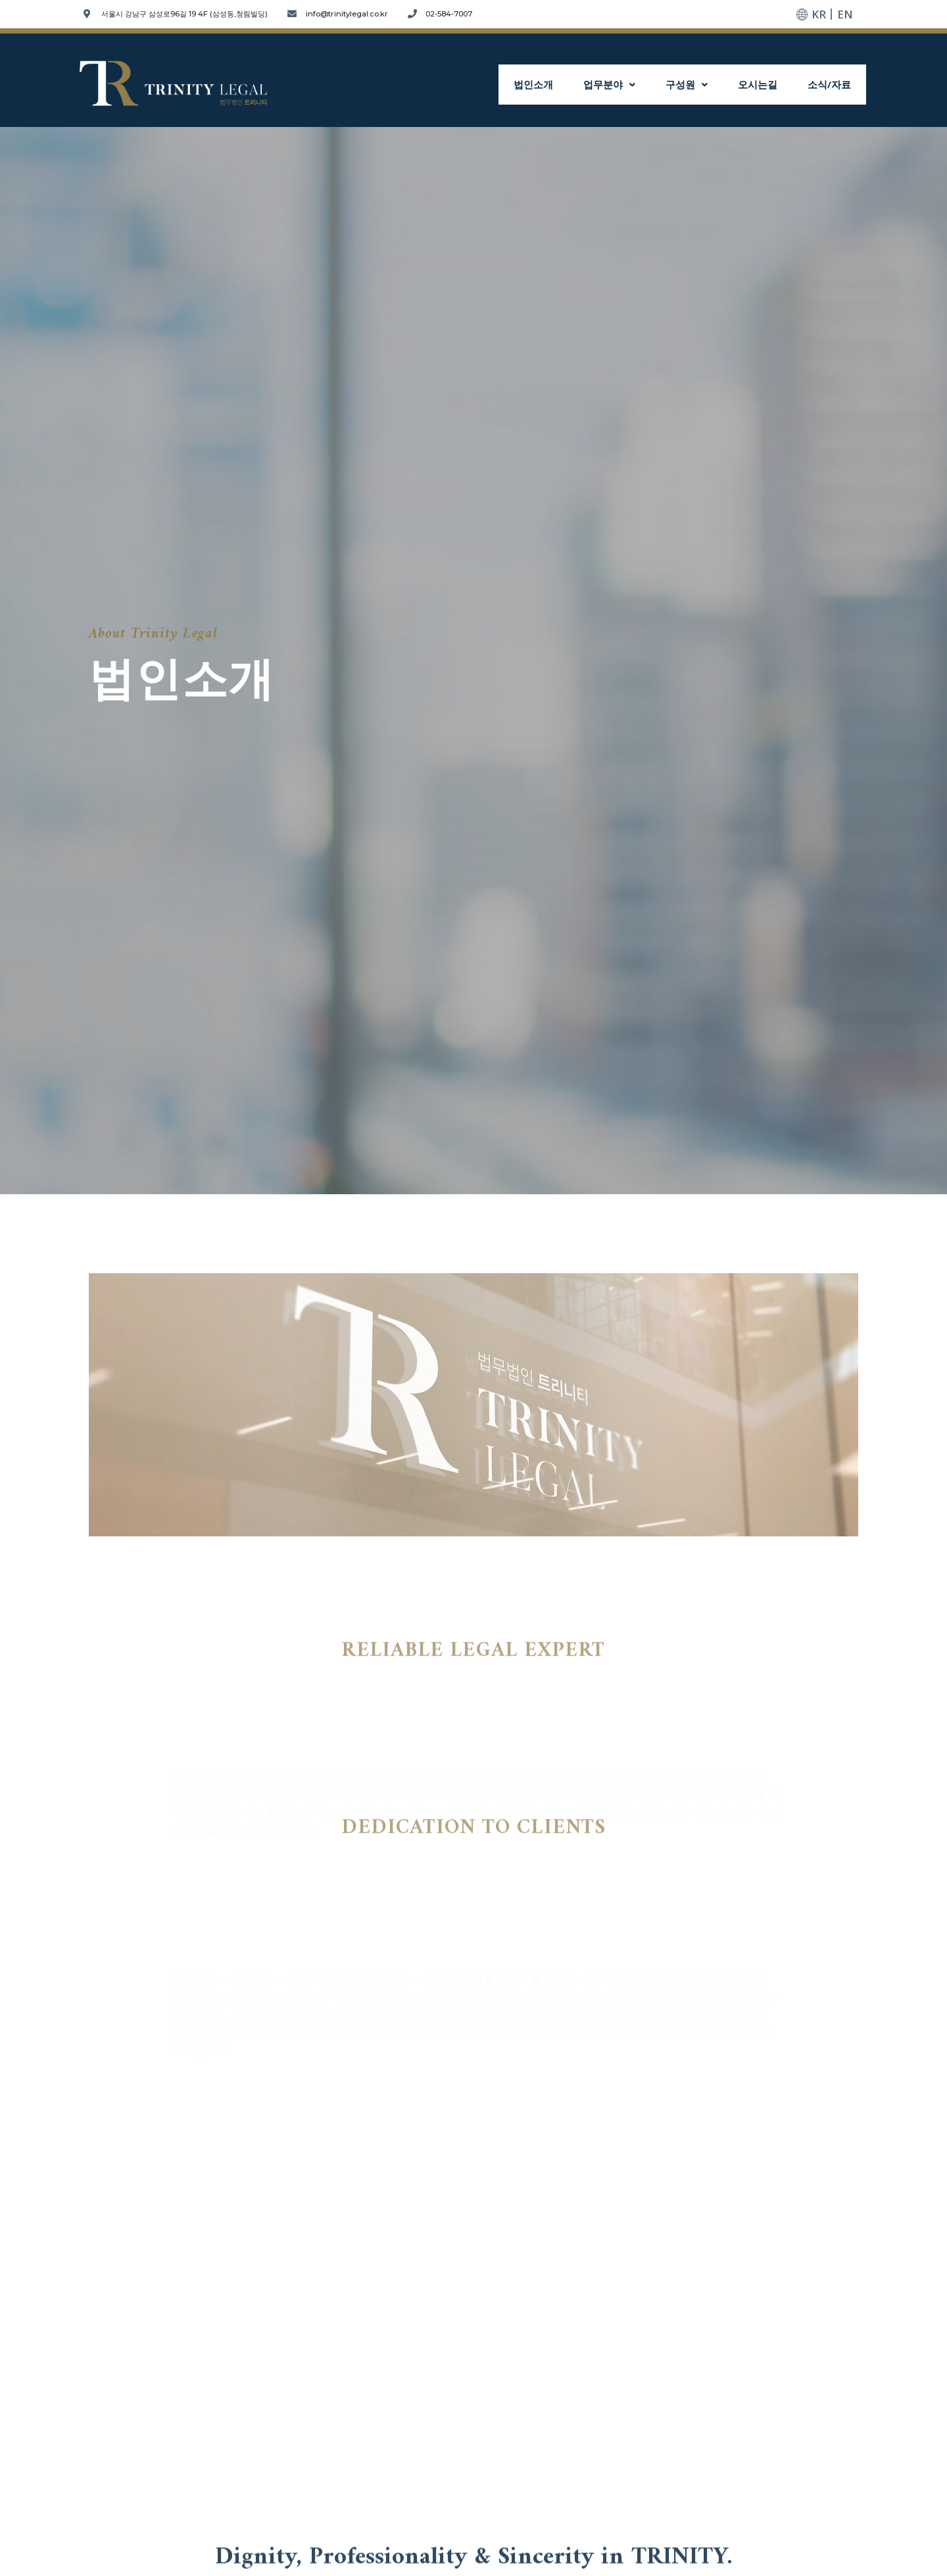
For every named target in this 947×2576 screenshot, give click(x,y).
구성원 (700, 84)
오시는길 (764, 84)
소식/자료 (831, 84)
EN (845, 14)
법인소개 (557, 84)
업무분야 (628, 84)
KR (819, 14)
